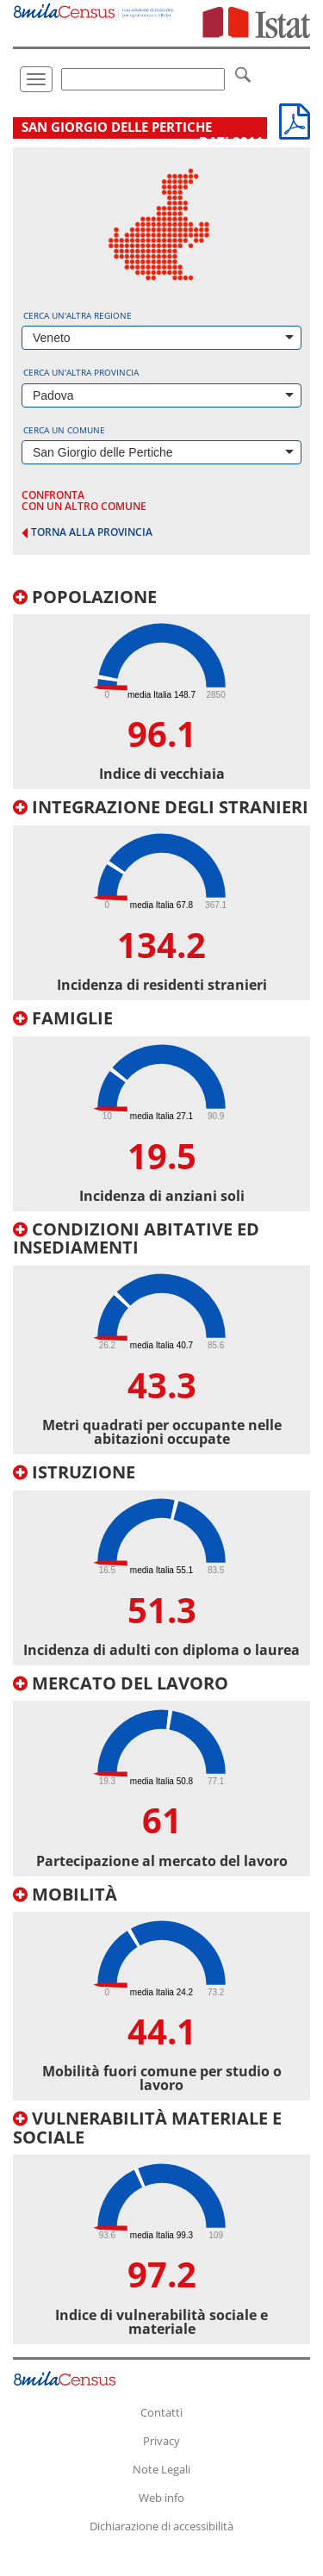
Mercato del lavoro (120, 1683)
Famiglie (63, 1018)
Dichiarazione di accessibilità (161, 2526)
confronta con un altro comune (84, 500)
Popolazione (85, 596)
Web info (161, 2497)
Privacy (161, 2440)
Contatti (161, 2412)
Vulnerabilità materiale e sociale (147, 2127)
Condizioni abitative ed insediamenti (136, 1238)
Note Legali (161, 2469)
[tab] (161, 689)
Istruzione (74, 1472)
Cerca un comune (64, 430)
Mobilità (65, 1894)
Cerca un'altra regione (77, 315)
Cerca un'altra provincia (81, 372)
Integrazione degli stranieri (160, 806)
